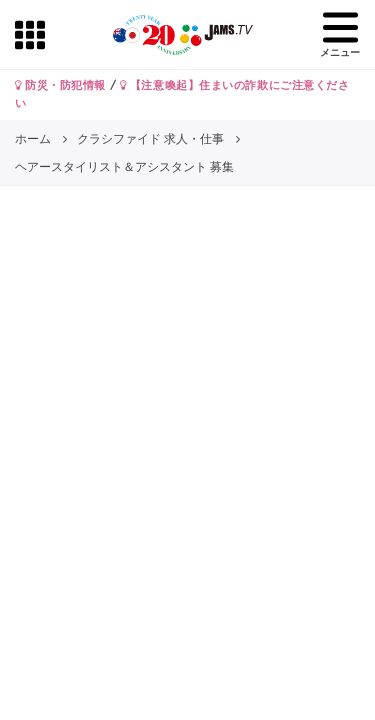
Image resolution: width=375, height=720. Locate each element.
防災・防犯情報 (60, 85)
